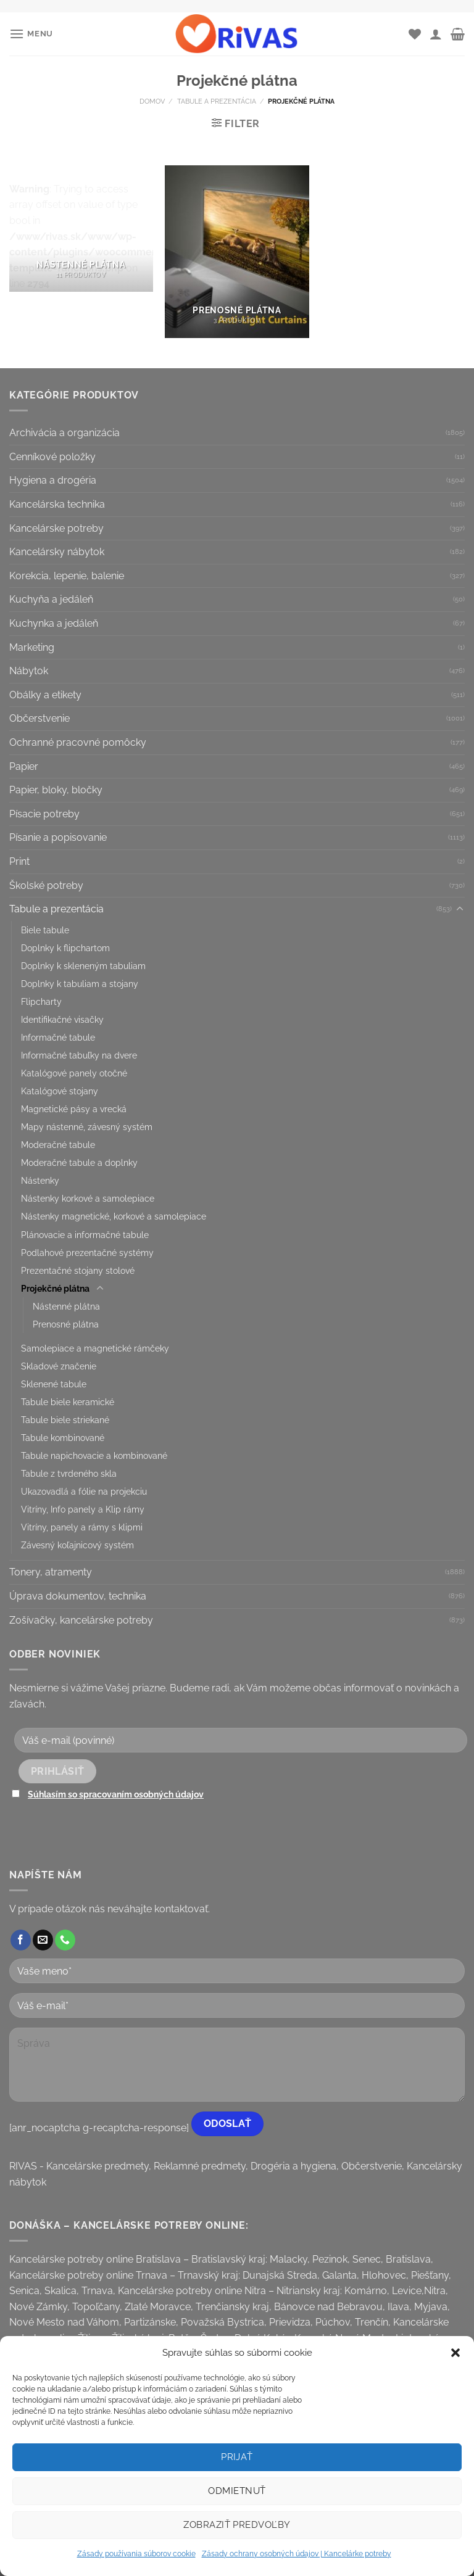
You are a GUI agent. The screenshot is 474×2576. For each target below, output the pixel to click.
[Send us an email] (43, 1940)
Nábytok (28, 671)
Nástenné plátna (66, 1306)
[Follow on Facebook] (20, 1940)
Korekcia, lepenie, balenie (66, 576)
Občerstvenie (39, 718)
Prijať (237, 2456)
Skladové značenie (58, 1366)
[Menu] (31, 34)
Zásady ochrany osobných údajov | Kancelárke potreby (296, 2553)
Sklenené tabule (53, 1384)
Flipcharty (41, 1001)
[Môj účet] (436, 33)
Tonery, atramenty (50, 1572)
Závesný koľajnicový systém (77, 1545)
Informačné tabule (58, 1037)
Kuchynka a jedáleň (53, 623)
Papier (23, 766)
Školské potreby (46, 885)
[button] (455, 2353)
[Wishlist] (415, 33)
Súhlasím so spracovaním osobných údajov (116, 1794)
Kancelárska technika (57, 504)
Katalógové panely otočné (74, 1073)
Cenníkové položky (52, 457)
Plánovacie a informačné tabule (85, 1234)
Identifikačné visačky (62, 1019)
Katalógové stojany (59, 1091)
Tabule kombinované (62, 1437)
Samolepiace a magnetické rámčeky (95, 1348)
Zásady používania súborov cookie (136, 2553)
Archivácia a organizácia (64, 433)
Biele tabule (45, 930)
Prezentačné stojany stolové (78, 1270)
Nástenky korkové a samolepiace (87, 1198)
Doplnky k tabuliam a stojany (79, 983)
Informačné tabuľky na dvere (79, 1055)
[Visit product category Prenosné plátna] (237, 251)
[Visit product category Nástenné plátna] (81, 228)
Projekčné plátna (55, 1288)
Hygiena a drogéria (52, 480)
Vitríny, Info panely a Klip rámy (82, 1509)
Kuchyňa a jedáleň (51, 599)
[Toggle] (460, 909)
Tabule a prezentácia (216, 101)
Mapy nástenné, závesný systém (86, 1126)
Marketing (31, 647)
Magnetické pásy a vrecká (74, 1109)
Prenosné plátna (66, 1324)
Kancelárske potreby (56, 528)
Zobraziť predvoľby (236, 2524)
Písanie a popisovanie (58, 837)
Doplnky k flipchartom (65, 948)
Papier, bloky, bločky (55, 790)
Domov (152, 101)
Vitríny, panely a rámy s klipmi (82, 1527)
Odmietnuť (236, 2490)
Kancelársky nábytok (56, 552)
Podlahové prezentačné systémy (87, 1252)
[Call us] (65, 1940)
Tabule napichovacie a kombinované (94, 1455)
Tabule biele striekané (65, 1419)
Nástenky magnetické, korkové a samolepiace (113, 1216)
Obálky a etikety (45, 695)
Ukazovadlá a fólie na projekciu (84, 1491)
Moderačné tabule (58, 1144)
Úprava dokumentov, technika (77, 1596)
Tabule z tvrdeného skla (69, 1473)
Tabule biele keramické (67, 1402)
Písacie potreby (44, 814)
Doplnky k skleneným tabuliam (83, 965)
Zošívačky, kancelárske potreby (81, 1620)
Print (19, 861)
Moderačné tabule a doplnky (79, 1162)
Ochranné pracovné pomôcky (77, 742)
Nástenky (40, 1180)
